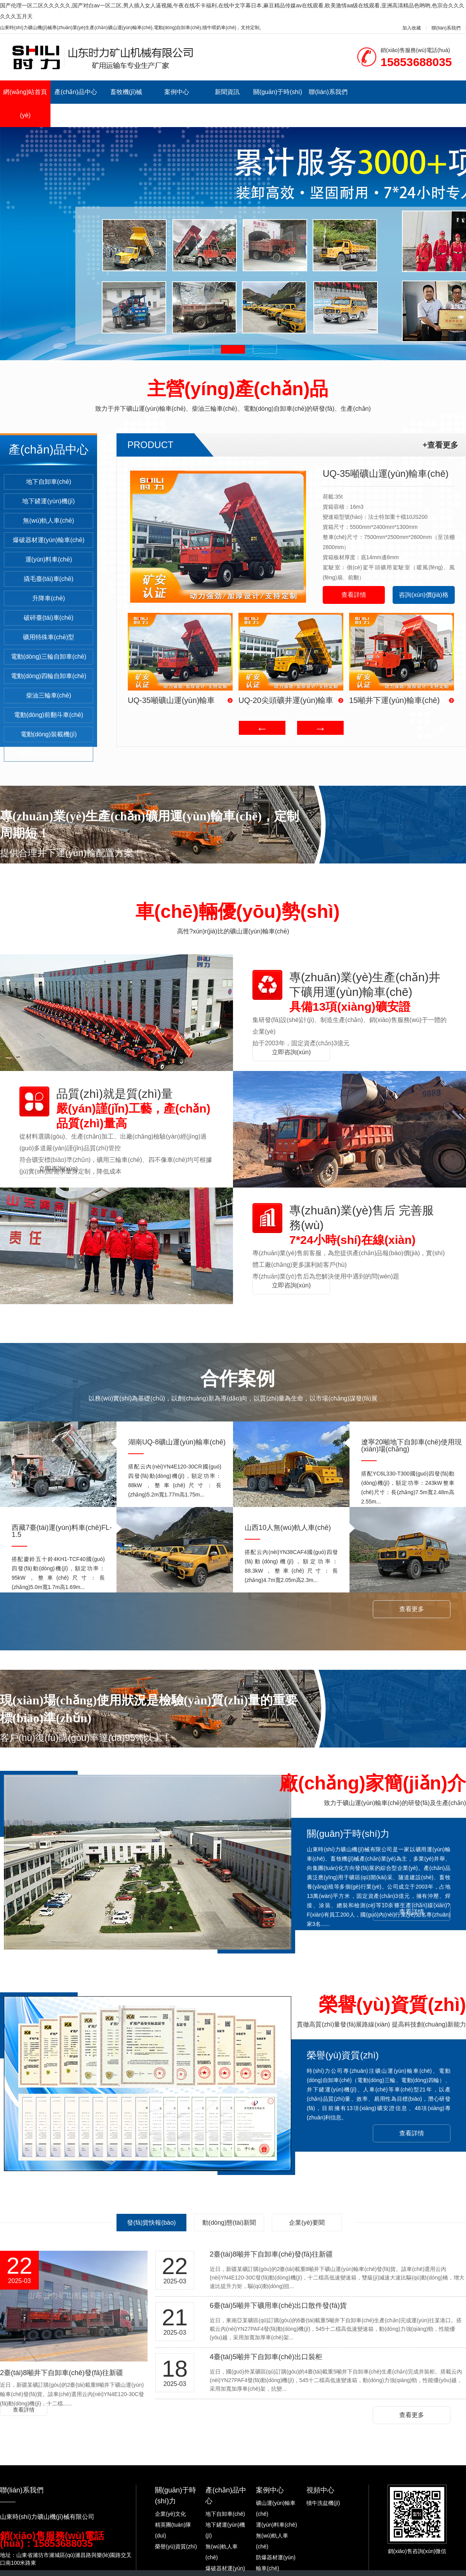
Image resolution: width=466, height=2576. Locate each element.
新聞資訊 (227, 92)
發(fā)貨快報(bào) (151, 2222)
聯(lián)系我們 (446, 28)
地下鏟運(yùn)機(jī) (48, 501)
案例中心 (176, 92)
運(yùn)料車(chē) (48, 559)
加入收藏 (411, 28)
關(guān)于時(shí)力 (277, 104)
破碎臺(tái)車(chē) (48, 617)
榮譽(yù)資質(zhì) (176, 2546)
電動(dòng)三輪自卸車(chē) (49, 656)
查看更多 (411, 1609)
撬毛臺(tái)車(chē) (48, 579)
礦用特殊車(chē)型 (48, 637)
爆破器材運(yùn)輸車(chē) (49, 540)
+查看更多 (440, 445)
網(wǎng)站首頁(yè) (25, 104)
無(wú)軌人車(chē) (48, 520)
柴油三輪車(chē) (48, 695)
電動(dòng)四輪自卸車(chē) (49, 676)
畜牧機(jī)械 (126, 92)
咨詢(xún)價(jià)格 (423, 594)
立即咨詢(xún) (291, 1052)
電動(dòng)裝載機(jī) (49, 734)
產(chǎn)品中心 (75, 92)
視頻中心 (320, 2490)
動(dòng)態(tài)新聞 (229, 2222)
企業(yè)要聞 (307, 2222)
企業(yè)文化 (170, 2514)
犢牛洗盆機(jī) (323, 2503)
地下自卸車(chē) (48, 481)
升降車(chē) (48, 598)
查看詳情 (353, 594)
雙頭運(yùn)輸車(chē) (48, 753)
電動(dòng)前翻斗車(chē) (48, 715)
